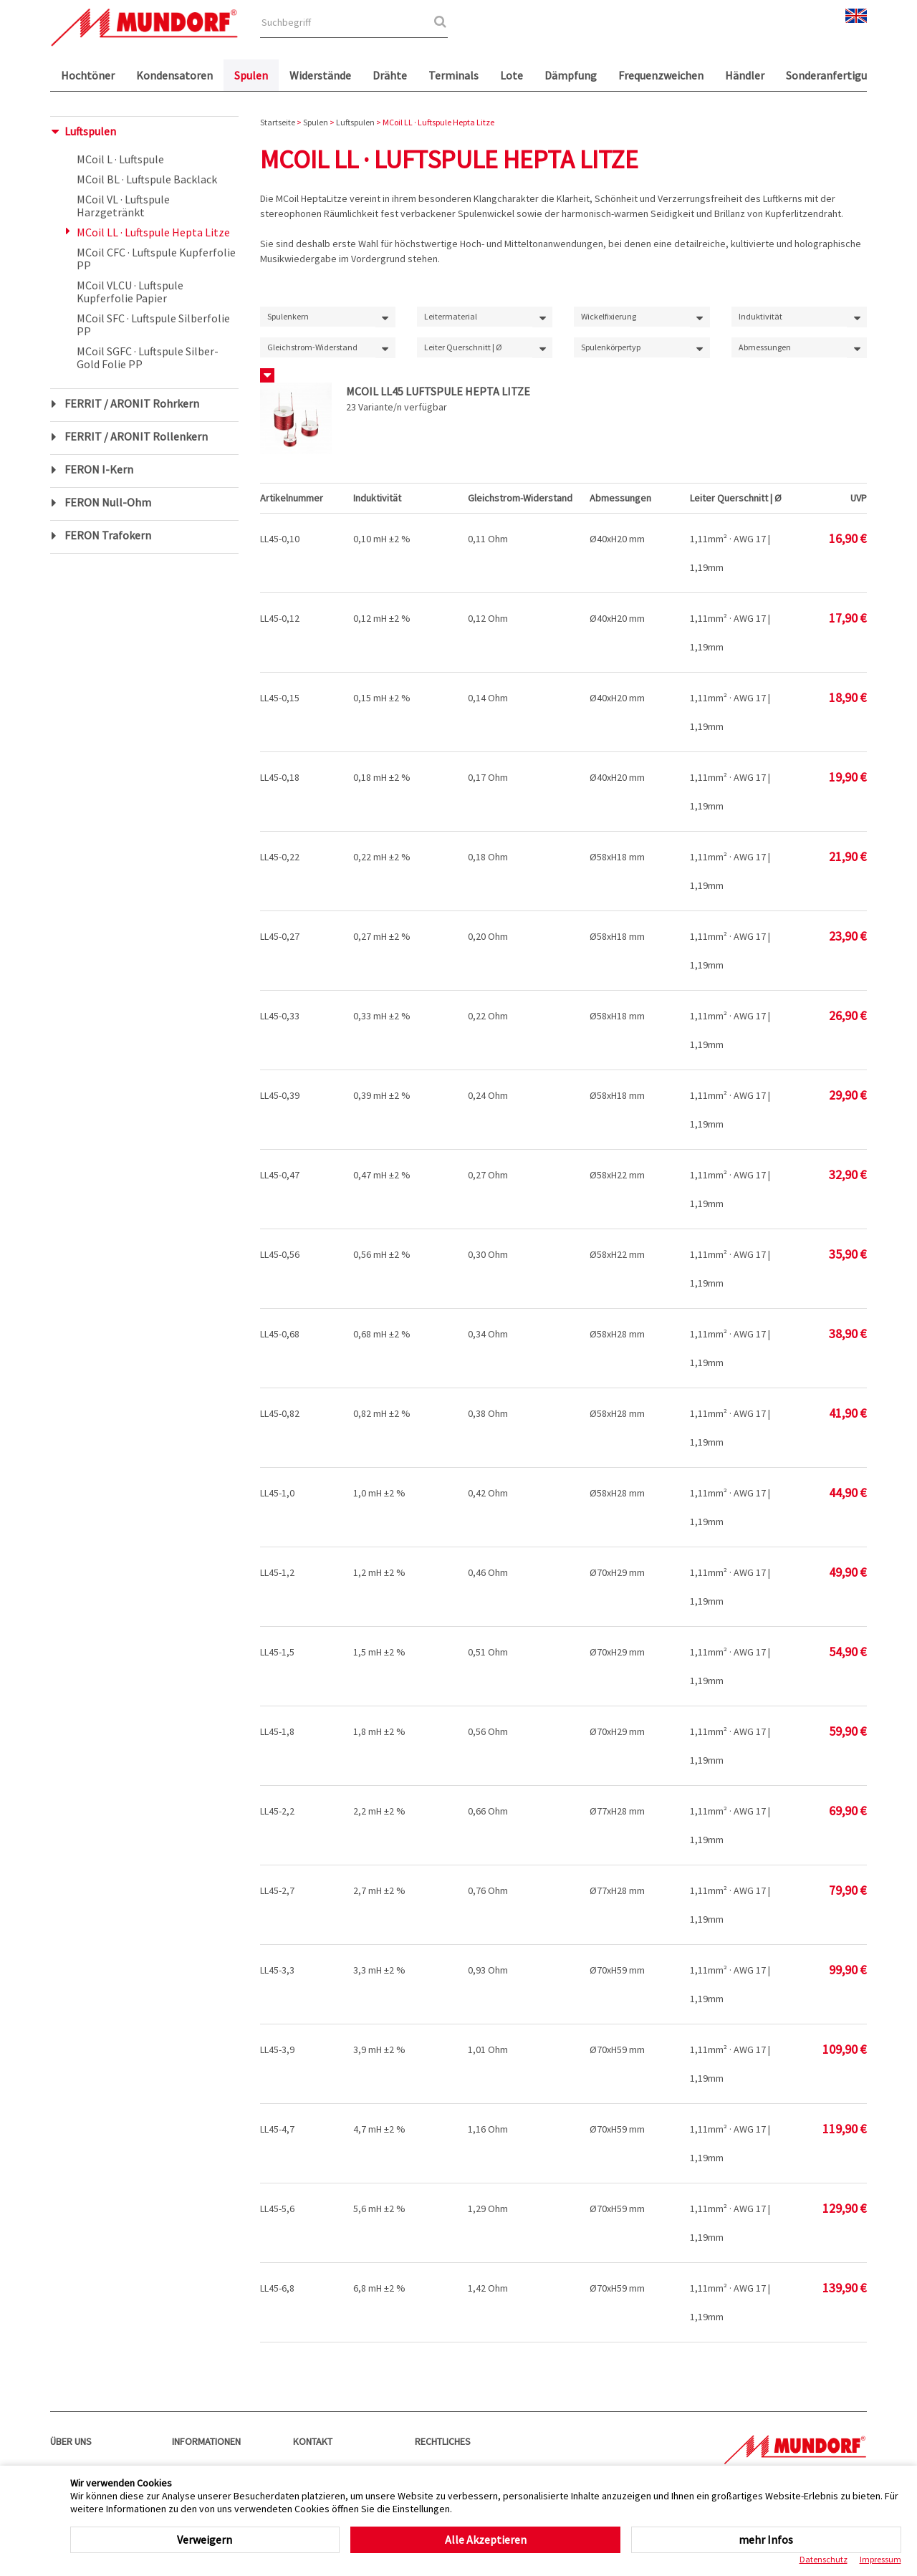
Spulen (251, 75)
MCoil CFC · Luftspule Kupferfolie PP (156, 258)
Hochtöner (88, 75)
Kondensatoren (174, 75)
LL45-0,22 (279, 856)
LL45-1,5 (277, 1651)
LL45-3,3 (277, 1970)
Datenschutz (824, 2559)
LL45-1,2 (277, 1572)
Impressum (880, 2559)
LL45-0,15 (279, 697)
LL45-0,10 (279, 538)
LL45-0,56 (279, 1254)
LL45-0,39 (279, 1095)
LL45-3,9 (277, 2049)
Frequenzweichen (661, 75)
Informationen (206, 2441)
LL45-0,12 (279, 618)
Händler (744, 75)
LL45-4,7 (277, 2129)
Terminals (453, 75)
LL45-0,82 (279, 1413)
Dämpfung (570, 75)
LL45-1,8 (277, 1731)
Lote (511, 75)
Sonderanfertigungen (839, 75)
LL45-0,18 (279, 777)
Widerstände (320, 75)
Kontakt (312, 2441)
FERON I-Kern (98, 469)
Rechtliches (443, 2441)
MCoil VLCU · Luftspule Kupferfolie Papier (130, 291)
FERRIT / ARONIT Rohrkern (131, 403)
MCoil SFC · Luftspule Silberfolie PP (153, 324)
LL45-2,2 (277, 1810)
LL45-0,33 (279, 1015)
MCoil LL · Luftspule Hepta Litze (153, 232)
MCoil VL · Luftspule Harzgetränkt (123, 205)
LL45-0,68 (279, 1333)
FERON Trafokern (107, 535)
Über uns (71, 2441)
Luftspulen (90, 131)
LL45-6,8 (277, 2288)
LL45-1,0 (277, 1492)
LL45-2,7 (277, 1890)
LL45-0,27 (279, 936)
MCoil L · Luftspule (120, 159)
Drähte (390, 75)
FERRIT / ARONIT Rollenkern (136, 436)
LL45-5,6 (277, 2208)
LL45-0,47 (279, 1174)
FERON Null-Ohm (107, 502)
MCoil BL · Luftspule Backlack (147, 179)
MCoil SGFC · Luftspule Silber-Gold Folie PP (148, 357)
